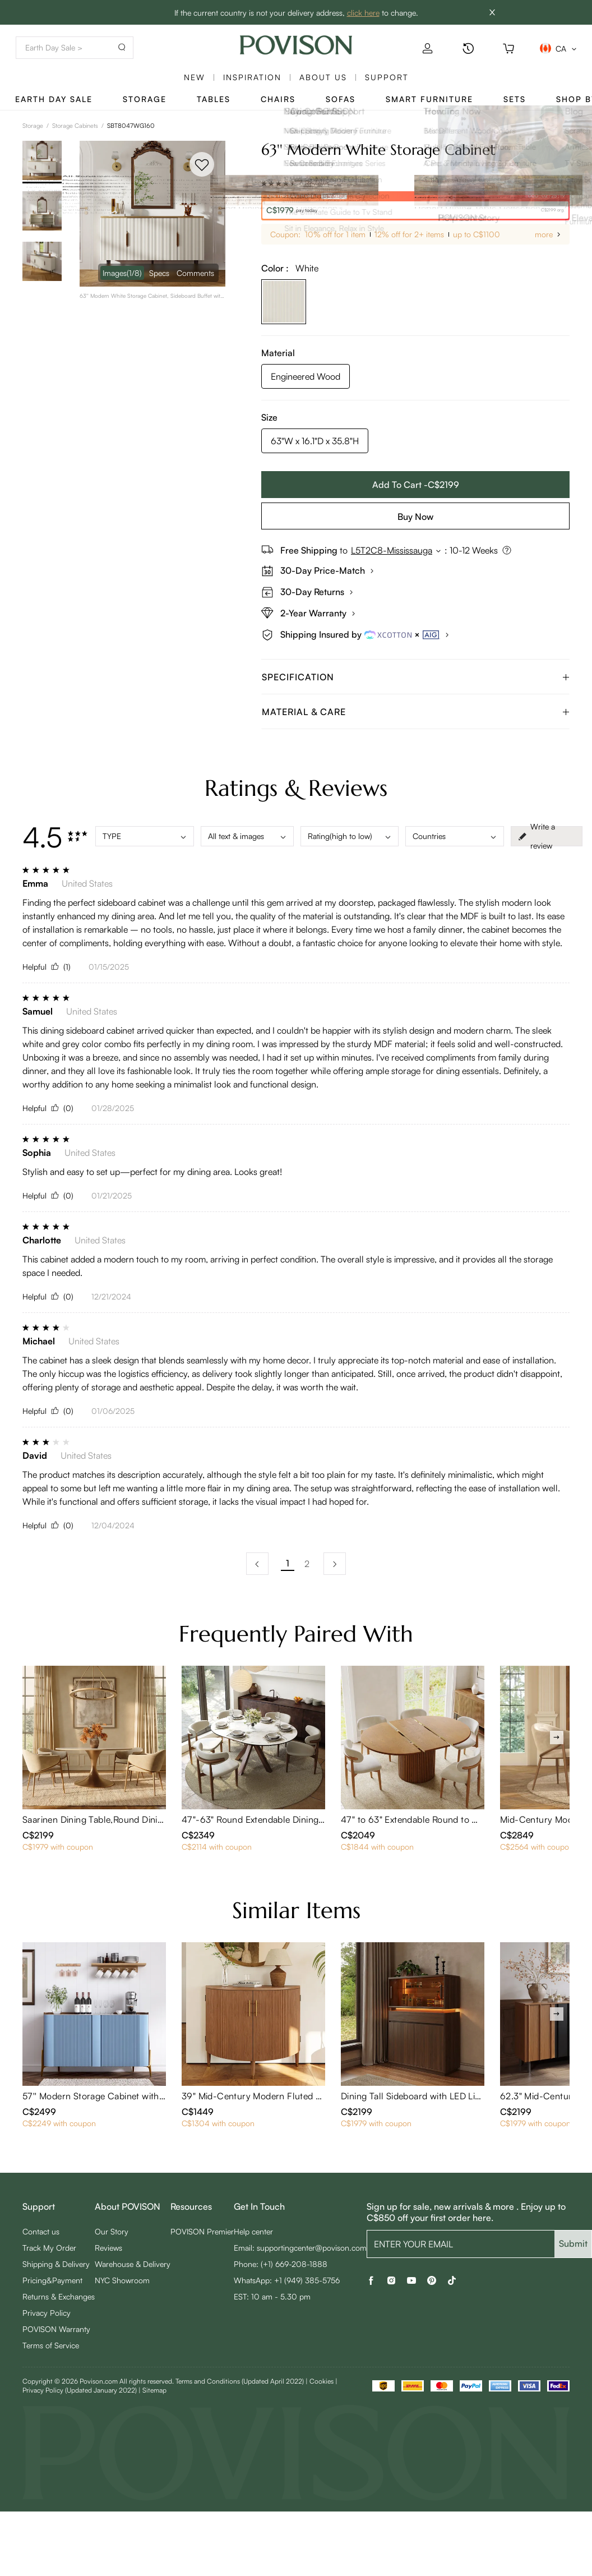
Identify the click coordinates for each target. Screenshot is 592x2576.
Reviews (108, 2247)
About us (323, 77)
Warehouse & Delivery (132, 2264)
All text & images (247, 836)
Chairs (278, 99)
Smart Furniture (429, 99)
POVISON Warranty (56, 2329)
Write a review (536, 836)
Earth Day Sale (53, 99)
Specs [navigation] (159, 273)
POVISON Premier (202, 2231)
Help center (253, 2231)
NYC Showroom (122, 2280)
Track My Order (49, 2247)
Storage (144, 99)
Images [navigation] (122, 273)
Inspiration (252, 77)
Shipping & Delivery (56, 2264)
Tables (213, 99)
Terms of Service (50, 2345)
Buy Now (415, 516)
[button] (415, 677)
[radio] (264, 183)
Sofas (340, 99)
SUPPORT (387, 77)
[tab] (415, 677)
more (544, 234)
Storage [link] (32, 126)
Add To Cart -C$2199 (415, 484)
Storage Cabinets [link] (75, 126)
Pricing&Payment (52, 2280)
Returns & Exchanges (58, 2296)
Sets (514, 99)
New (194, 77)
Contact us (40, 2231)
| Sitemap (152, 2390)
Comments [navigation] (195, 273)
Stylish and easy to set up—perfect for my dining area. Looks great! (152, 1171)
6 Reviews (314, 183)
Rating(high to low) (350, 836)
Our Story (111, 2231)
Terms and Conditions (239, 2381)
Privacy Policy (46, 2312)
